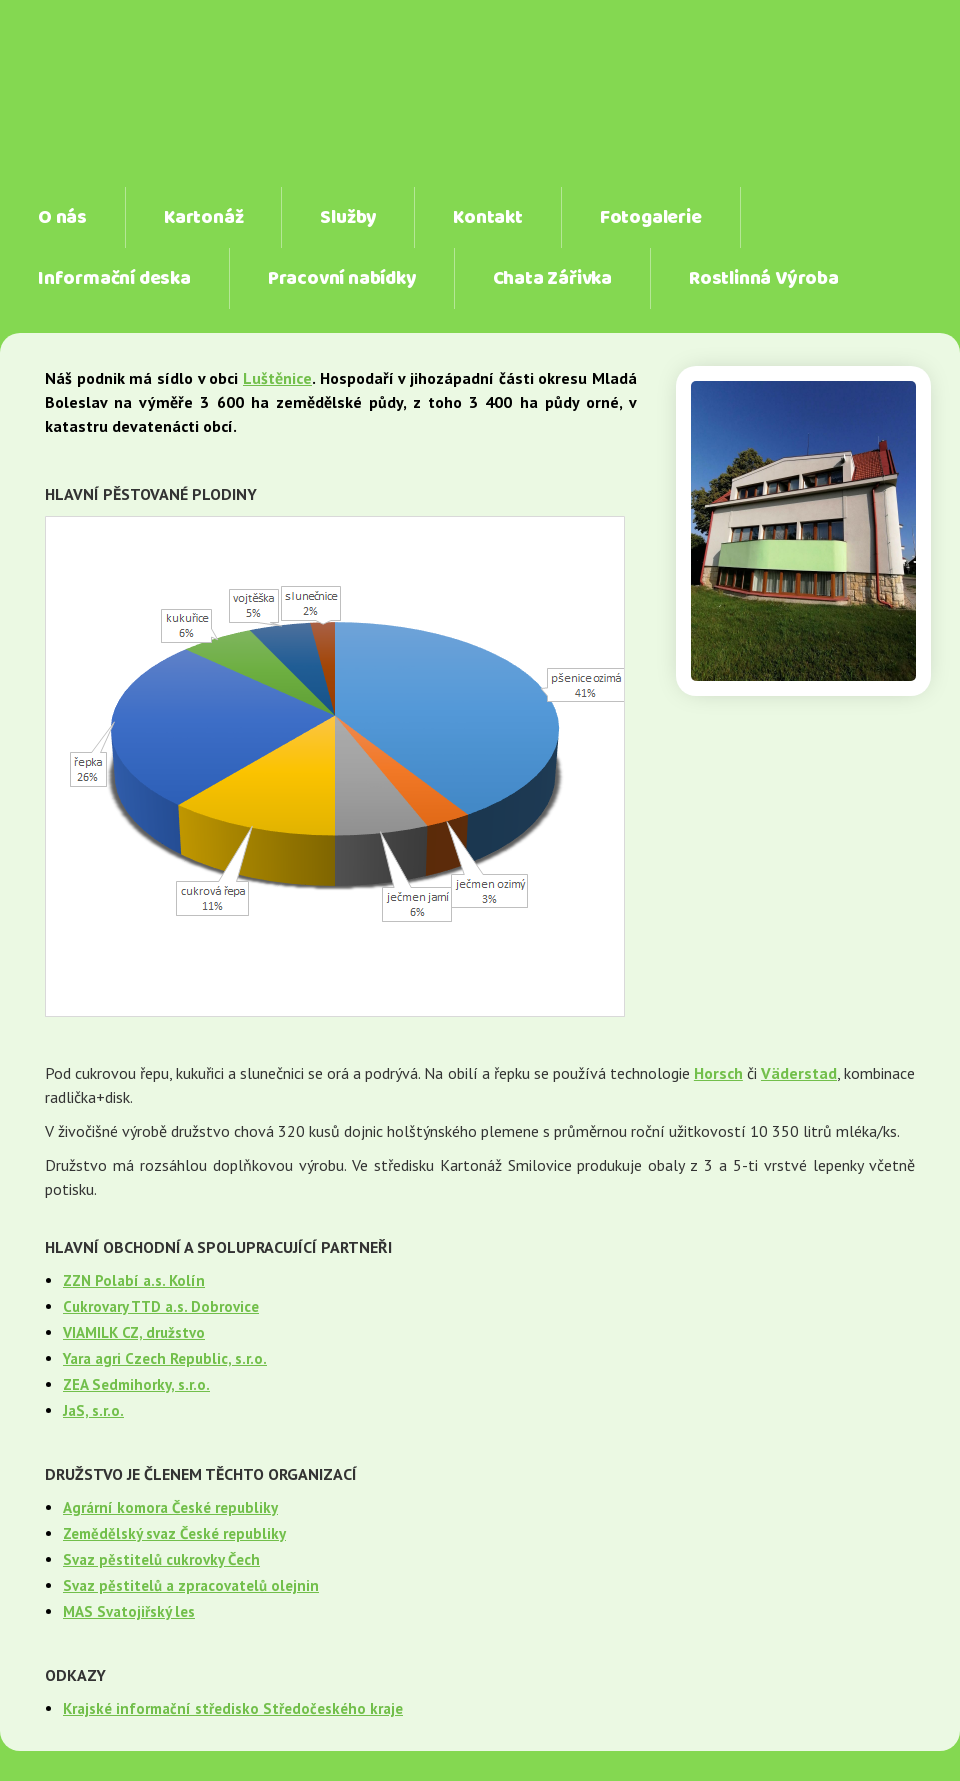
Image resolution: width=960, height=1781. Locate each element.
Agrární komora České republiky (170, 1507)
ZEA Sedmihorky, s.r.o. (136, 1384)
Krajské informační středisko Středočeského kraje (233, 1708)
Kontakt (488, 218)
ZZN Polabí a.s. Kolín (134, 1280)
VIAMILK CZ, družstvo (134, 1332)
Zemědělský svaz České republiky (174, 1533)
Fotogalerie (651, 218)
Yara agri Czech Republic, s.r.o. (165, 1358)
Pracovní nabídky (342, 279)
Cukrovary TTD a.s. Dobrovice (161, 1306)
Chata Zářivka (552, 279)
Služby (348, 218)
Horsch (718, 1073)
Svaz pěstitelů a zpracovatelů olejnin (191, 1585)
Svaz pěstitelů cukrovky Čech (161, 1559)
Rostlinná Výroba (764, 279)
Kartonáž (203, 218)
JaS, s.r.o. (93, 1410)
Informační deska (114, 279)
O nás (62, 218)
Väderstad (799, 1073)
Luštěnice (277, 378)
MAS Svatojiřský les (129, 1611)
